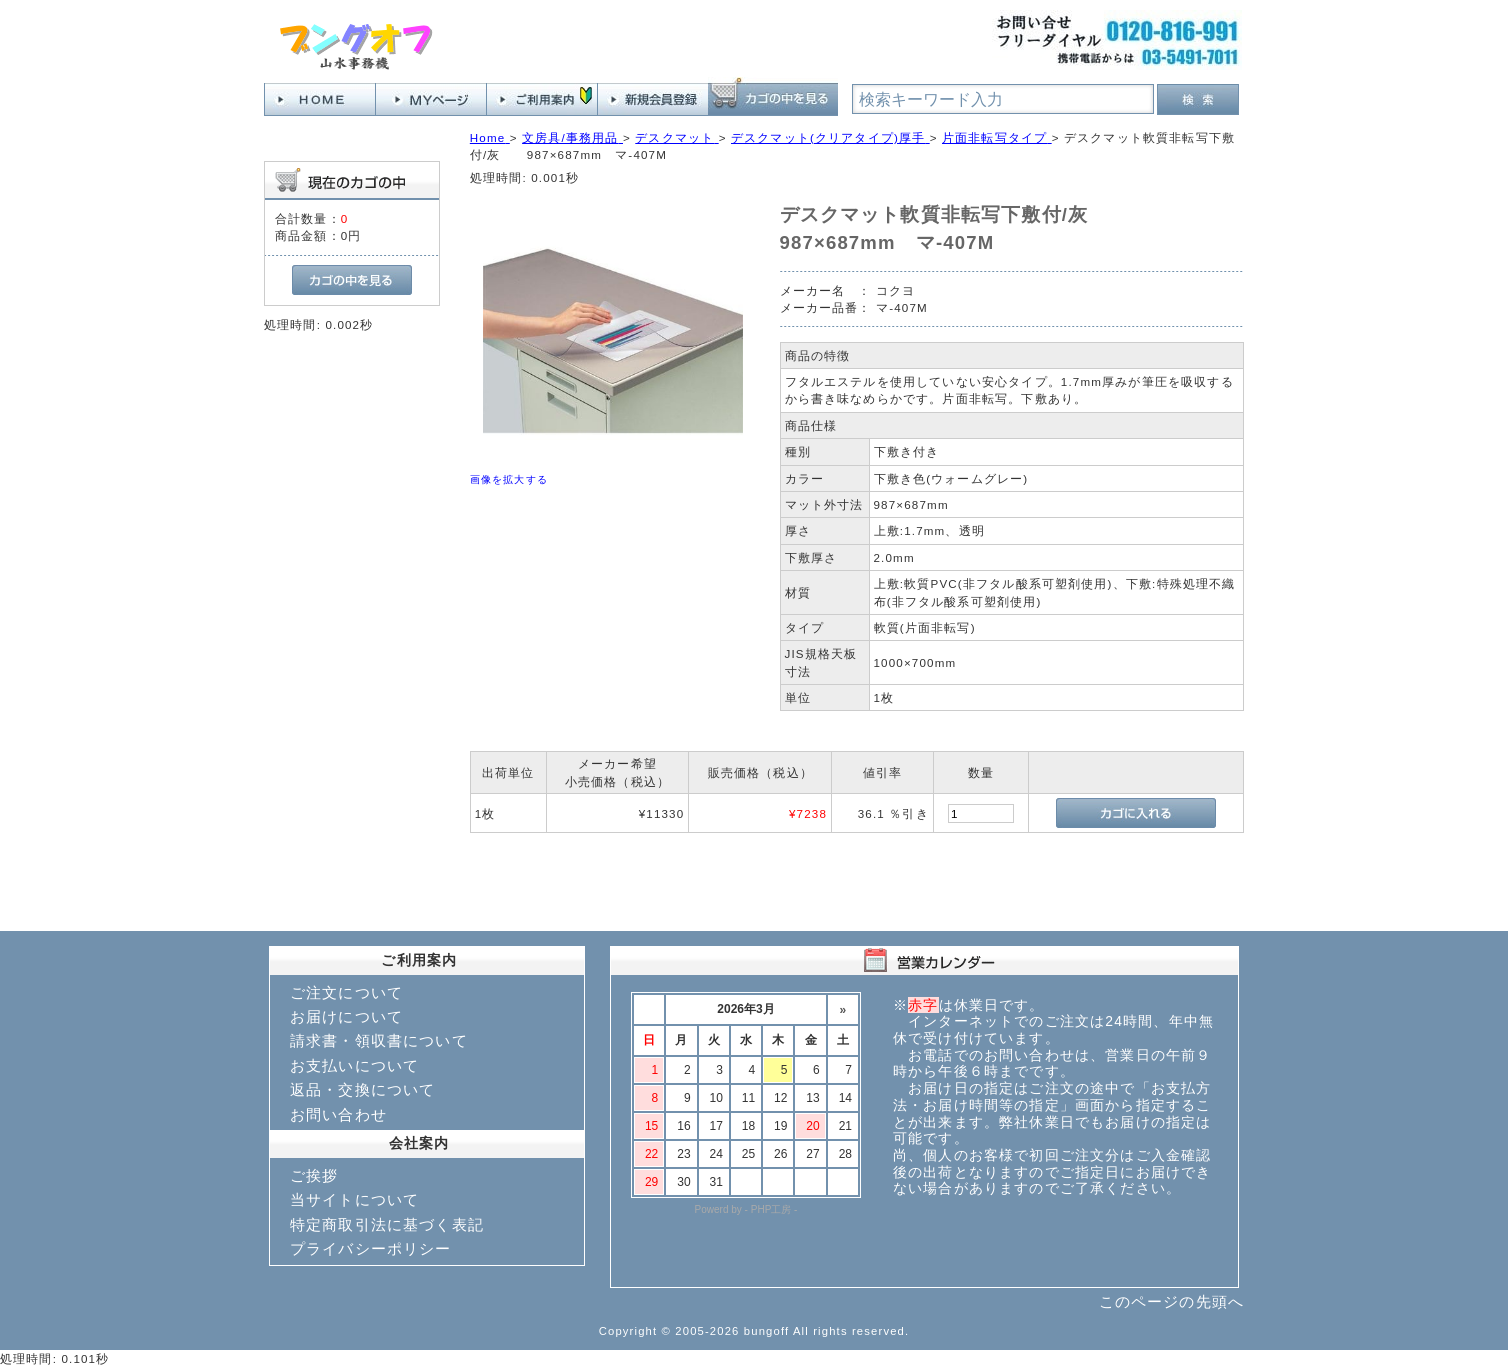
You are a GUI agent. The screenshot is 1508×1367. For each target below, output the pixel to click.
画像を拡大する (509, 479)
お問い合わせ (338, 1114)
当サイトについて (354, 1199)
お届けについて (346, 1016)
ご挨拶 (314, 1175)
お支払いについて (354, 1065)
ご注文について (346, 992)
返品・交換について (362, 1089)
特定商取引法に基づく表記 (387, 1224)
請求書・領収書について (379, 1040)
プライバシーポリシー (371, 1248)
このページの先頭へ (1171, 1301)
